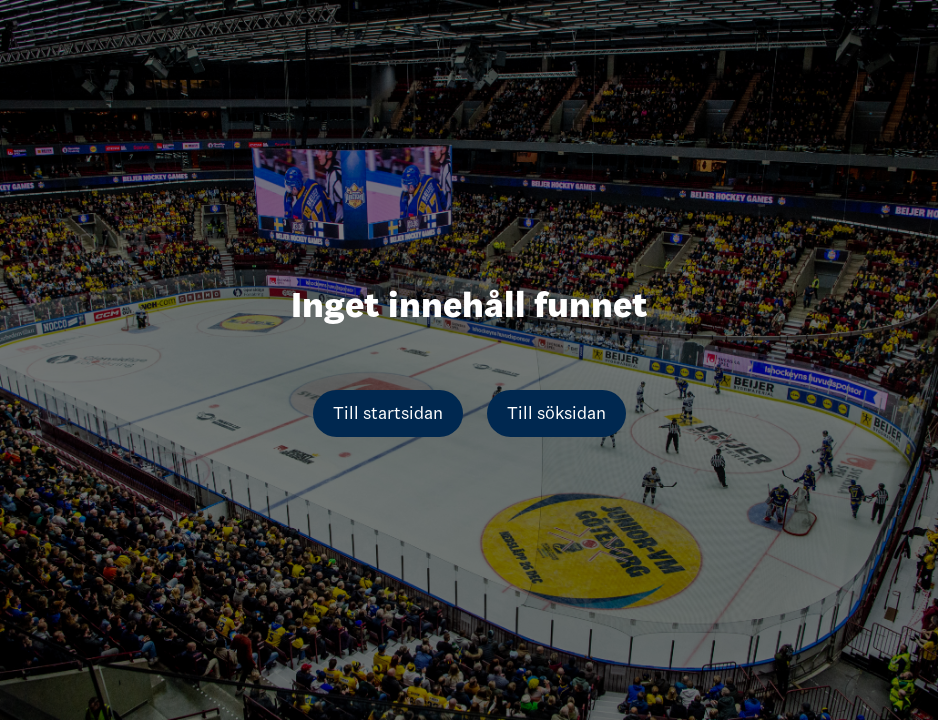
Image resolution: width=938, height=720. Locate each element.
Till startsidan (388, 413)
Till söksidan (556, 413)
